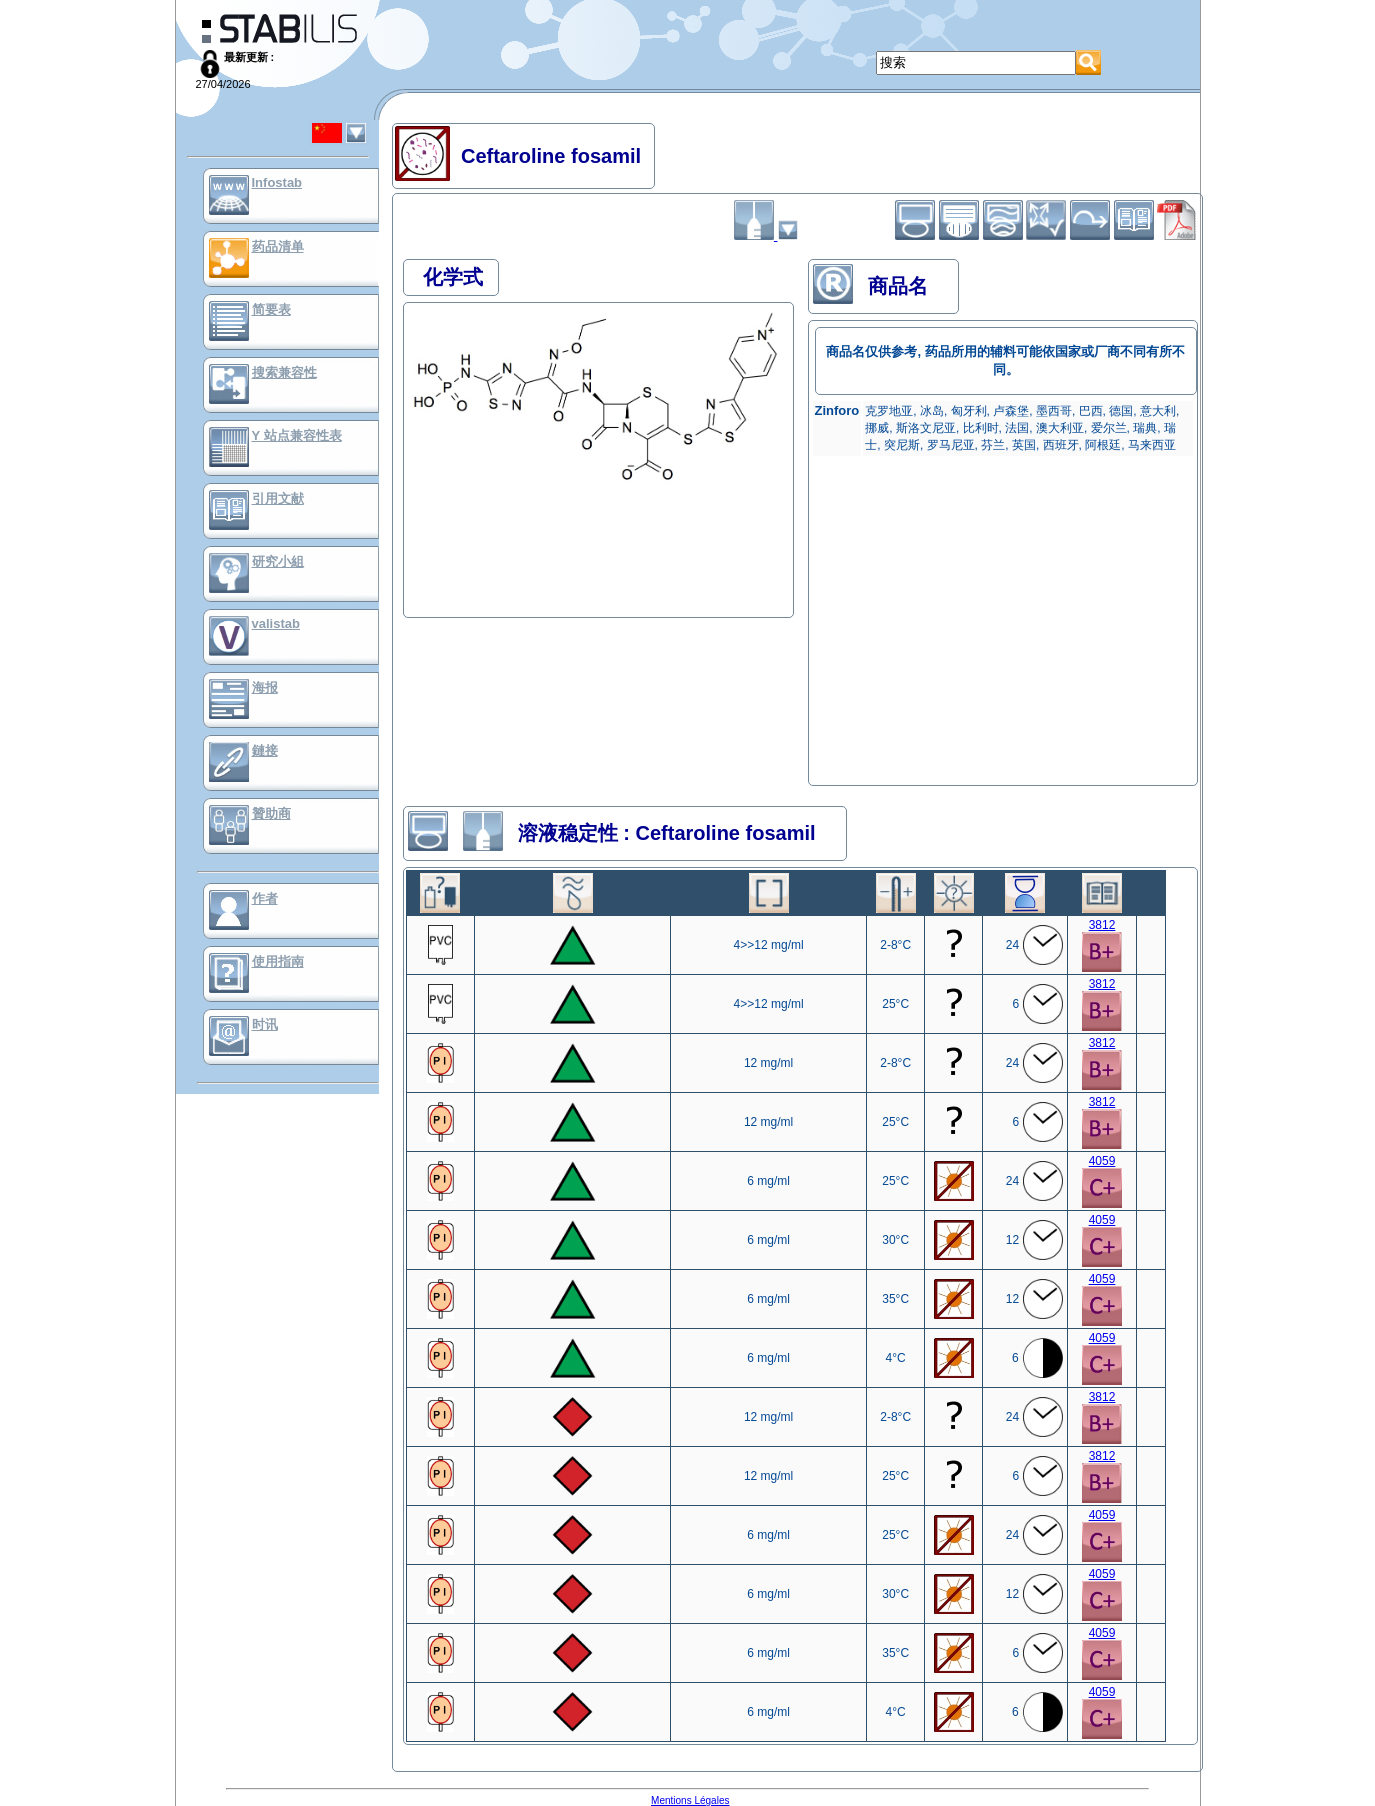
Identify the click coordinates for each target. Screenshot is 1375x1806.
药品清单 (278, 246)
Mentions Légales (690, 1800)
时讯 (265, 1024)
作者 (265, 898)
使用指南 (278, 961)
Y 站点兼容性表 (297, 435)
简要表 (271, 309)
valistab (276, 623)
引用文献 (278, 498)
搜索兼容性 (284, 372)
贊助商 (271, 813)
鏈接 (265, 750)
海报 (265, 687)
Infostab (277, 182)
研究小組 (278, 561)
